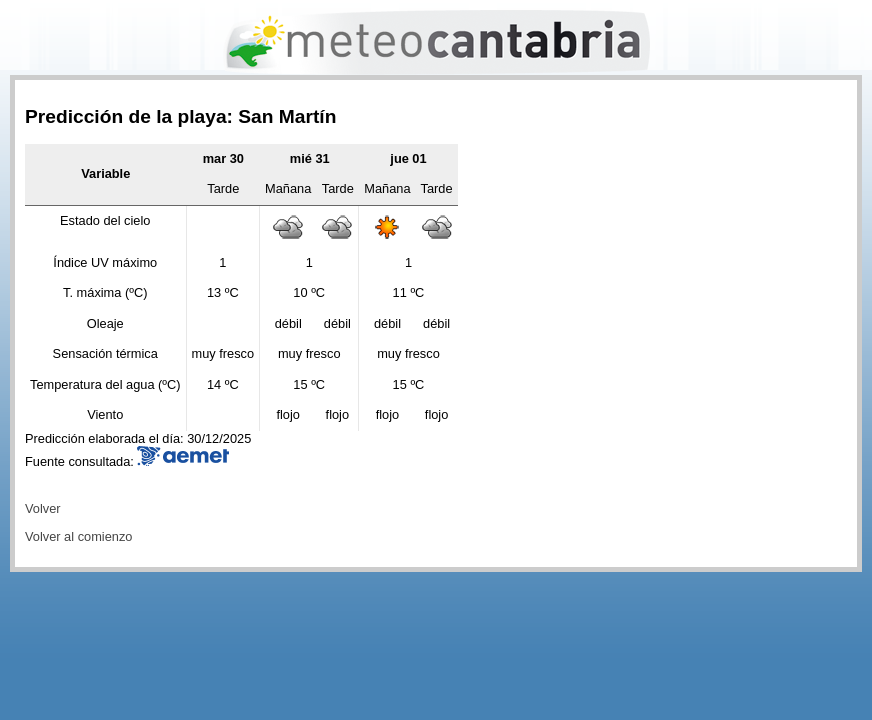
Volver (43, 508)
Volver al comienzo (78, 536)
